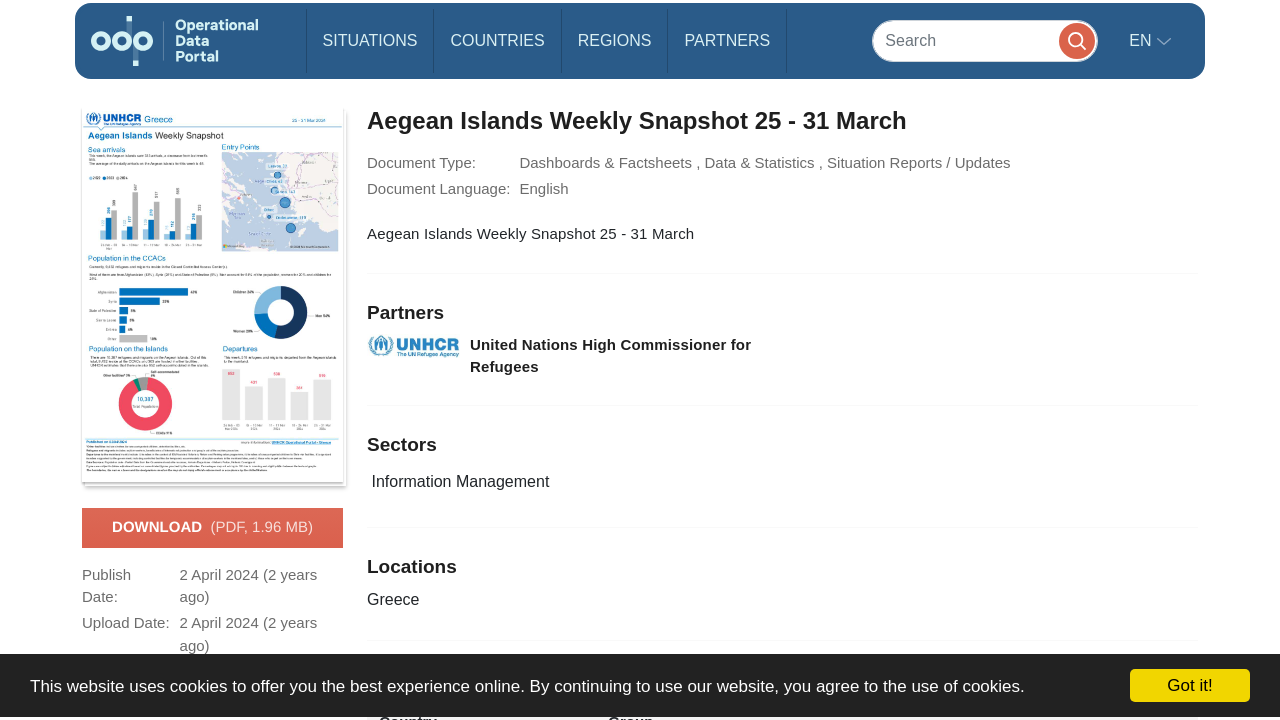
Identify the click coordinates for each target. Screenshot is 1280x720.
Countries (497, 40)
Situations (370, 40)
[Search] (985, 40)
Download (212, 528)
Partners (727, 40)
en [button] (1142, 40)
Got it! (1189, 685)
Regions (615, 40)
